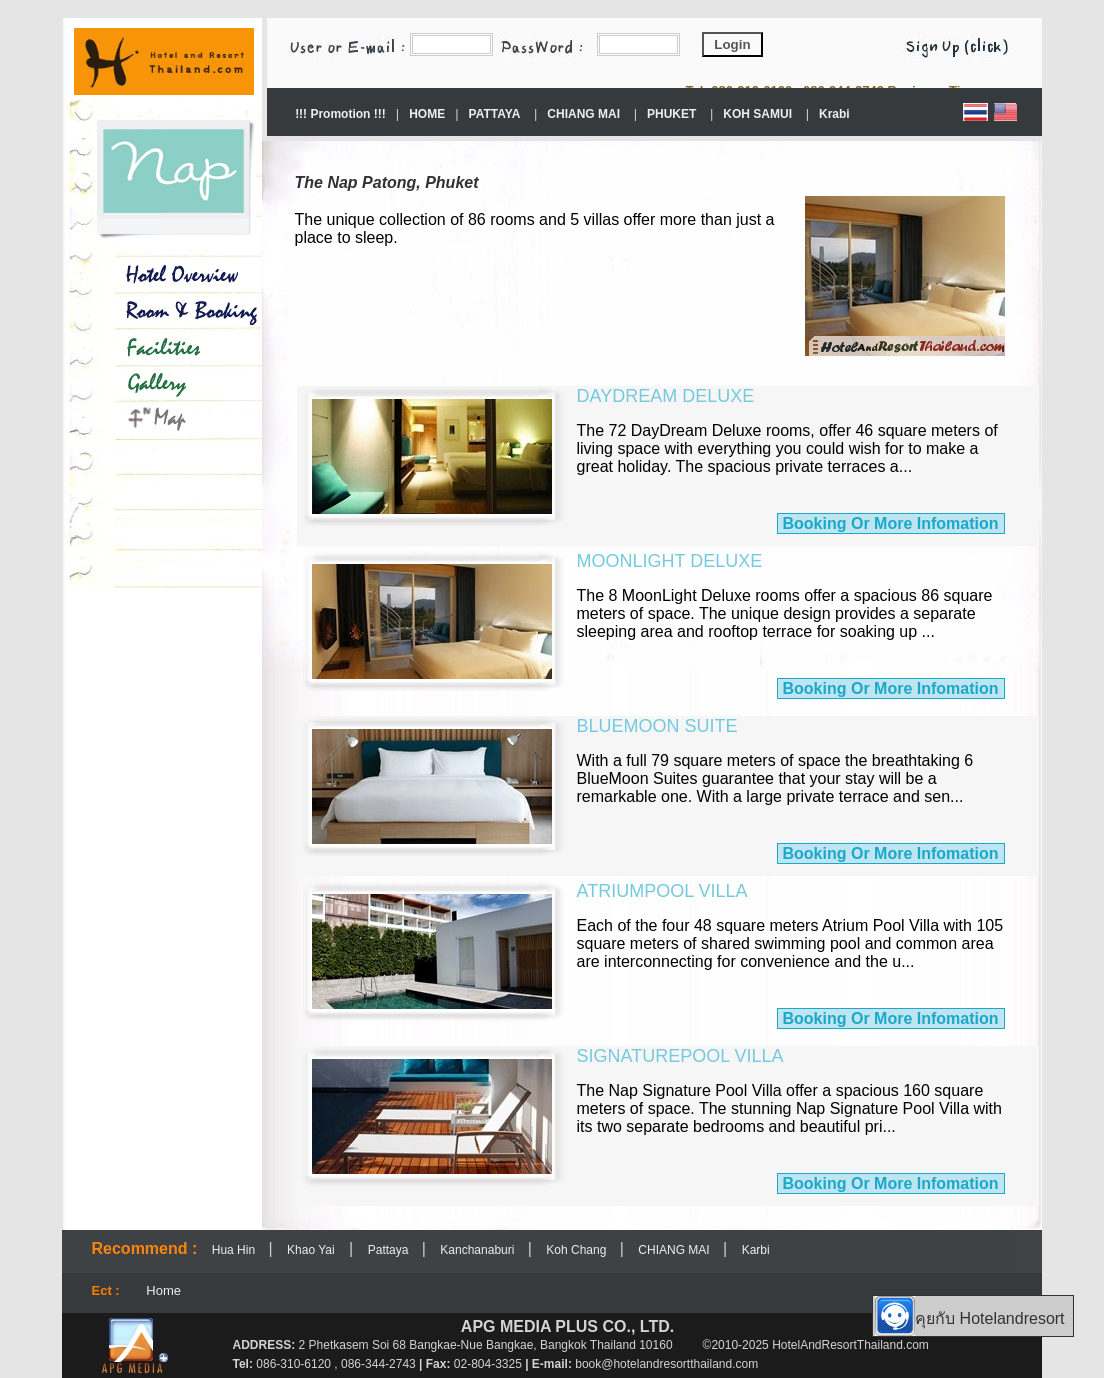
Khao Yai (311, 1250)
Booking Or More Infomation (891, 523)
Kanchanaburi (478, 1250)
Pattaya (390, 1250)
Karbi (756, 1250)
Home (163, 1290)
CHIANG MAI (675, 1250)
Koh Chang (577, 1250)
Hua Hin (235, 1250)
